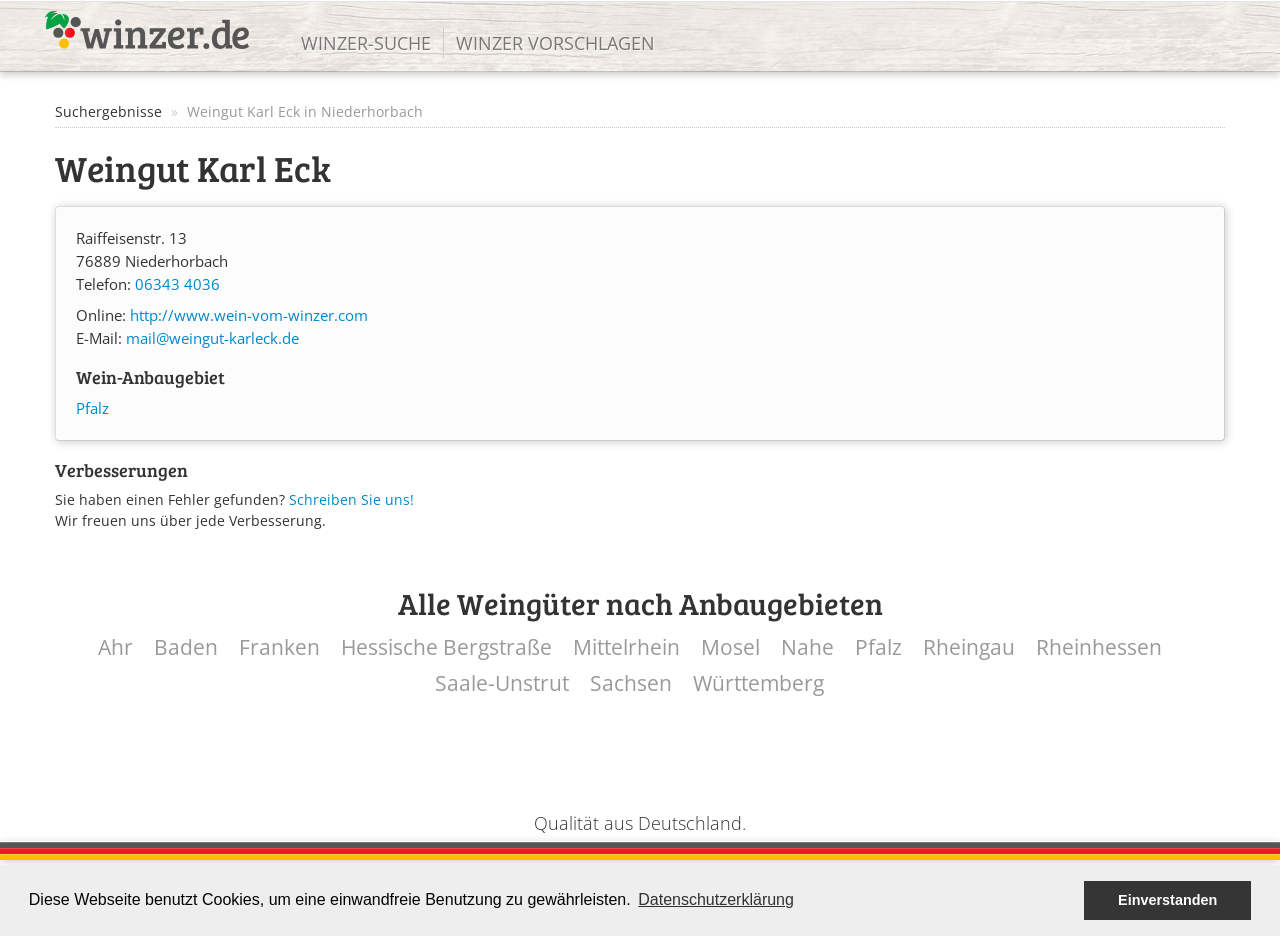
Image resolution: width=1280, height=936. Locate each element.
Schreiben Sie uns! (351, 499)
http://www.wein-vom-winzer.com (249, 315)
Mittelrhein (626, 647)
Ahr (115, 647)
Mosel (730, 647)
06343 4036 (177, 284)
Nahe (807, 647)
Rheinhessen (1099, 647)
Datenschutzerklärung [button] (716, 899)
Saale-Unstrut (502, 683)
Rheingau (969, 647)
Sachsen (631, 683)
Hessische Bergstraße (446, 647)
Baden (186, 647)
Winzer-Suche (366, 43)
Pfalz (92, 408)
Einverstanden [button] (1167, 900)
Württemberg (758, 683)
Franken (279, 647)
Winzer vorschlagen (555, 43)
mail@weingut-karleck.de (212, 338)
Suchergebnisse (108, 111)
